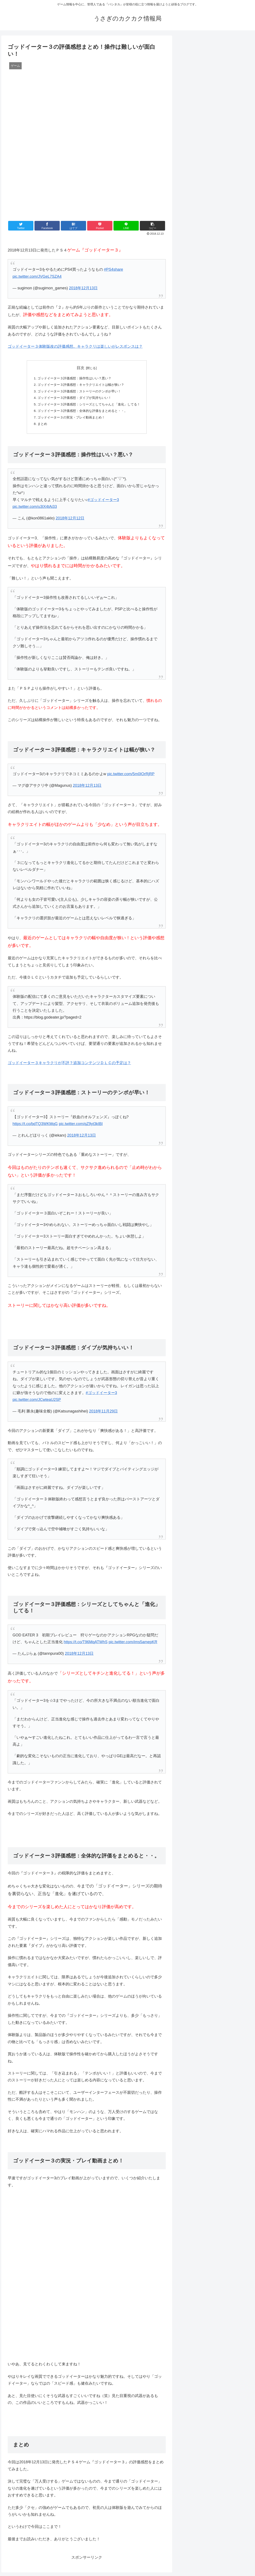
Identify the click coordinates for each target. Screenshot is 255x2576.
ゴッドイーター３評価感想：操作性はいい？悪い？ (73, 378)
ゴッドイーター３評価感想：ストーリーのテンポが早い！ (78, 392)
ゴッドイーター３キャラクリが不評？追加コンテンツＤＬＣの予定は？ (69, 1066)
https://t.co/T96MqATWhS (86, 1645)
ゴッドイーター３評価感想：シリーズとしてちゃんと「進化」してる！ (89, 406)
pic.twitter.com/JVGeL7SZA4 (37, 276)
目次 (80, 368)
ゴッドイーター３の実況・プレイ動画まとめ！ (70, 420)
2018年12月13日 (83, 288)
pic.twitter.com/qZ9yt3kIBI (81, 1127)
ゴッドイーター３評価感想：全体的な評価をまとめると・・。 (82, 413)
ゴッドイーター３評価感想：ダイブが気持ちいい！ (73, 399)
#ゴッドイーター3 (103, 503)
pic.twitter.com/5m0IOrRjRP (131, 777)
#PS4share (113, 269)
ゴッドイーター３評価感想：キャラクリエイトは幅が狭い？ (80, 385)
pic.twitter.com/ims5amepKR (133, 1645)
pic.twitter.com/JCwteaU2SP (37, 1403)
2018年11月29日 (103, 1415)
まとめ (39, 427)
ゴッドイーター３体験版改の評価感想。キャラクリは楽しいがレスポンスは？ (75, 346)
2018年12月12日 (70, 522)
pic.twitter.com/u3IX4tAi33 (35, 510)
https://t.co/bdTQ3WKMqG (35, 1127)
